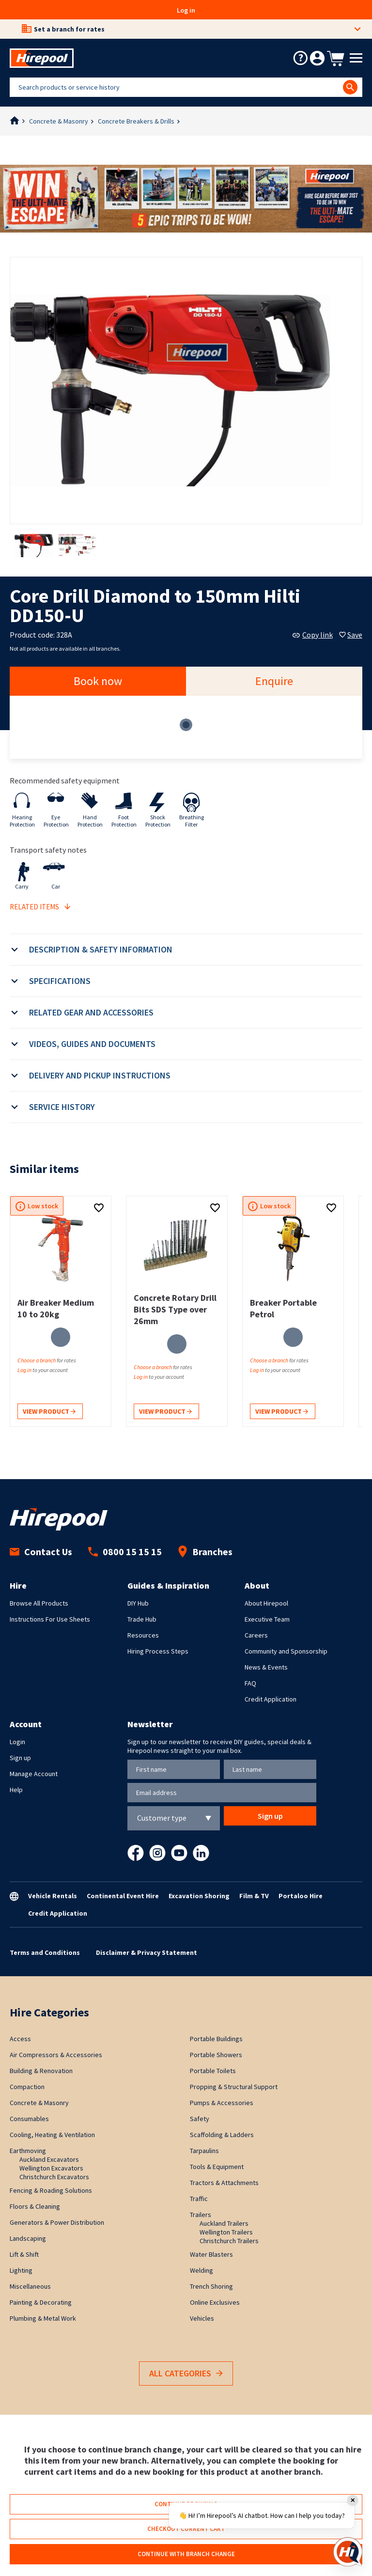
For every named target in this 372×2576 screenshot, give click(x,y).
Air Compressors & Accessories (56, 2054)
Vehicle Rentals (52, 1896)
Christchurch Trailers (229, 2240)
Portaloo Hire (301, 1896)
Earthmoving (28, 2150)
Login (17, 1741)
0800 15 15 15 (125, 1552)
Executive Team (267, 1619)
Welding (201, 2270)
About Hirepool (266, 1603)
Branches (205, 1552)
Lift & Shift (24, 2254)
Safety (199, 2118)
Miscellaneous (30, 2286)
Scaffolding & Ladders (222, 2134)
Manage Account (34, 1773)
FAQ (250, 1683)
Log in (186, 10)
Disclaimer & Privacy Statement (146, 1952)
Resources (143, 1635)
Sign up (20, 1757)
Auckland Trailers (224, 2223)
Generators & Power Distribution (57, 2222)
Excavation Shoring (199, 1896)
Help (16, 1789)
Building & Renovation (41, 2070)
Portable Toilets (213, 2070)
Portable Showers (216, 2054)
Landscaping (28, 2238)
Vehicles (202, 2318)
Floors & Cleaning (35, 2206)
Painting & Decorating (41, 2302)
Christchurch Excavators (54, 2176)
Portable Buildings (216, 2038)
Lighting (21, 2270)
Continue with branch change (186, 2554)
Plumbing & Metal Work (43, 2318)
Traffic (199, 2198)
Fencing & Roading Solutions (51, 2190)
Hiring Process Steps (157, 1651)
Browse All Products (39, 1603)
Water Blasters (211, 2254)
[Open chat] (347, 2551)
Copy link (313, 635)
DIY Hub (138, 1603)
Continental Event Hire (123, 1896)
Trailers (200, 2214)
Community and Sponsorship (286, 1651)
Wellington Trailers (226, 2232)
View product (49, 1412)
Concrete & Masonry (58, 121)
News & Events (266, 1667)
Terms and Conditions (45, 1952)
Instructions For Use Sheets (50, 1619)
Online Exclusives (215, 2302)
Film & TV (254, 1896)
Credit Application (270, 1699)
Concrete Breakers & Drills (136, 121)
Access (20, 2038)
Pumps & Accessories (221, 2102)
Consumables (29, 2118)
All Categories (186, 2374)
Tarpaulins (204, 2150)
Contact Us (41, 1552)
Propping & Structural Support (234, 2086)
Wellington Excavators (51, 2168)
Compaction (27, 2086)
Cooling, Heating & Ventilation (52, 2134)
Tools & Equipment (217, 2166)
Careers (256, 1635)
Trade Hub (141, 1619)
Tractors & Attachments (224, 2182)
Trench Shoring (211, 2286)
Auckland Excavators (49, 2159)
